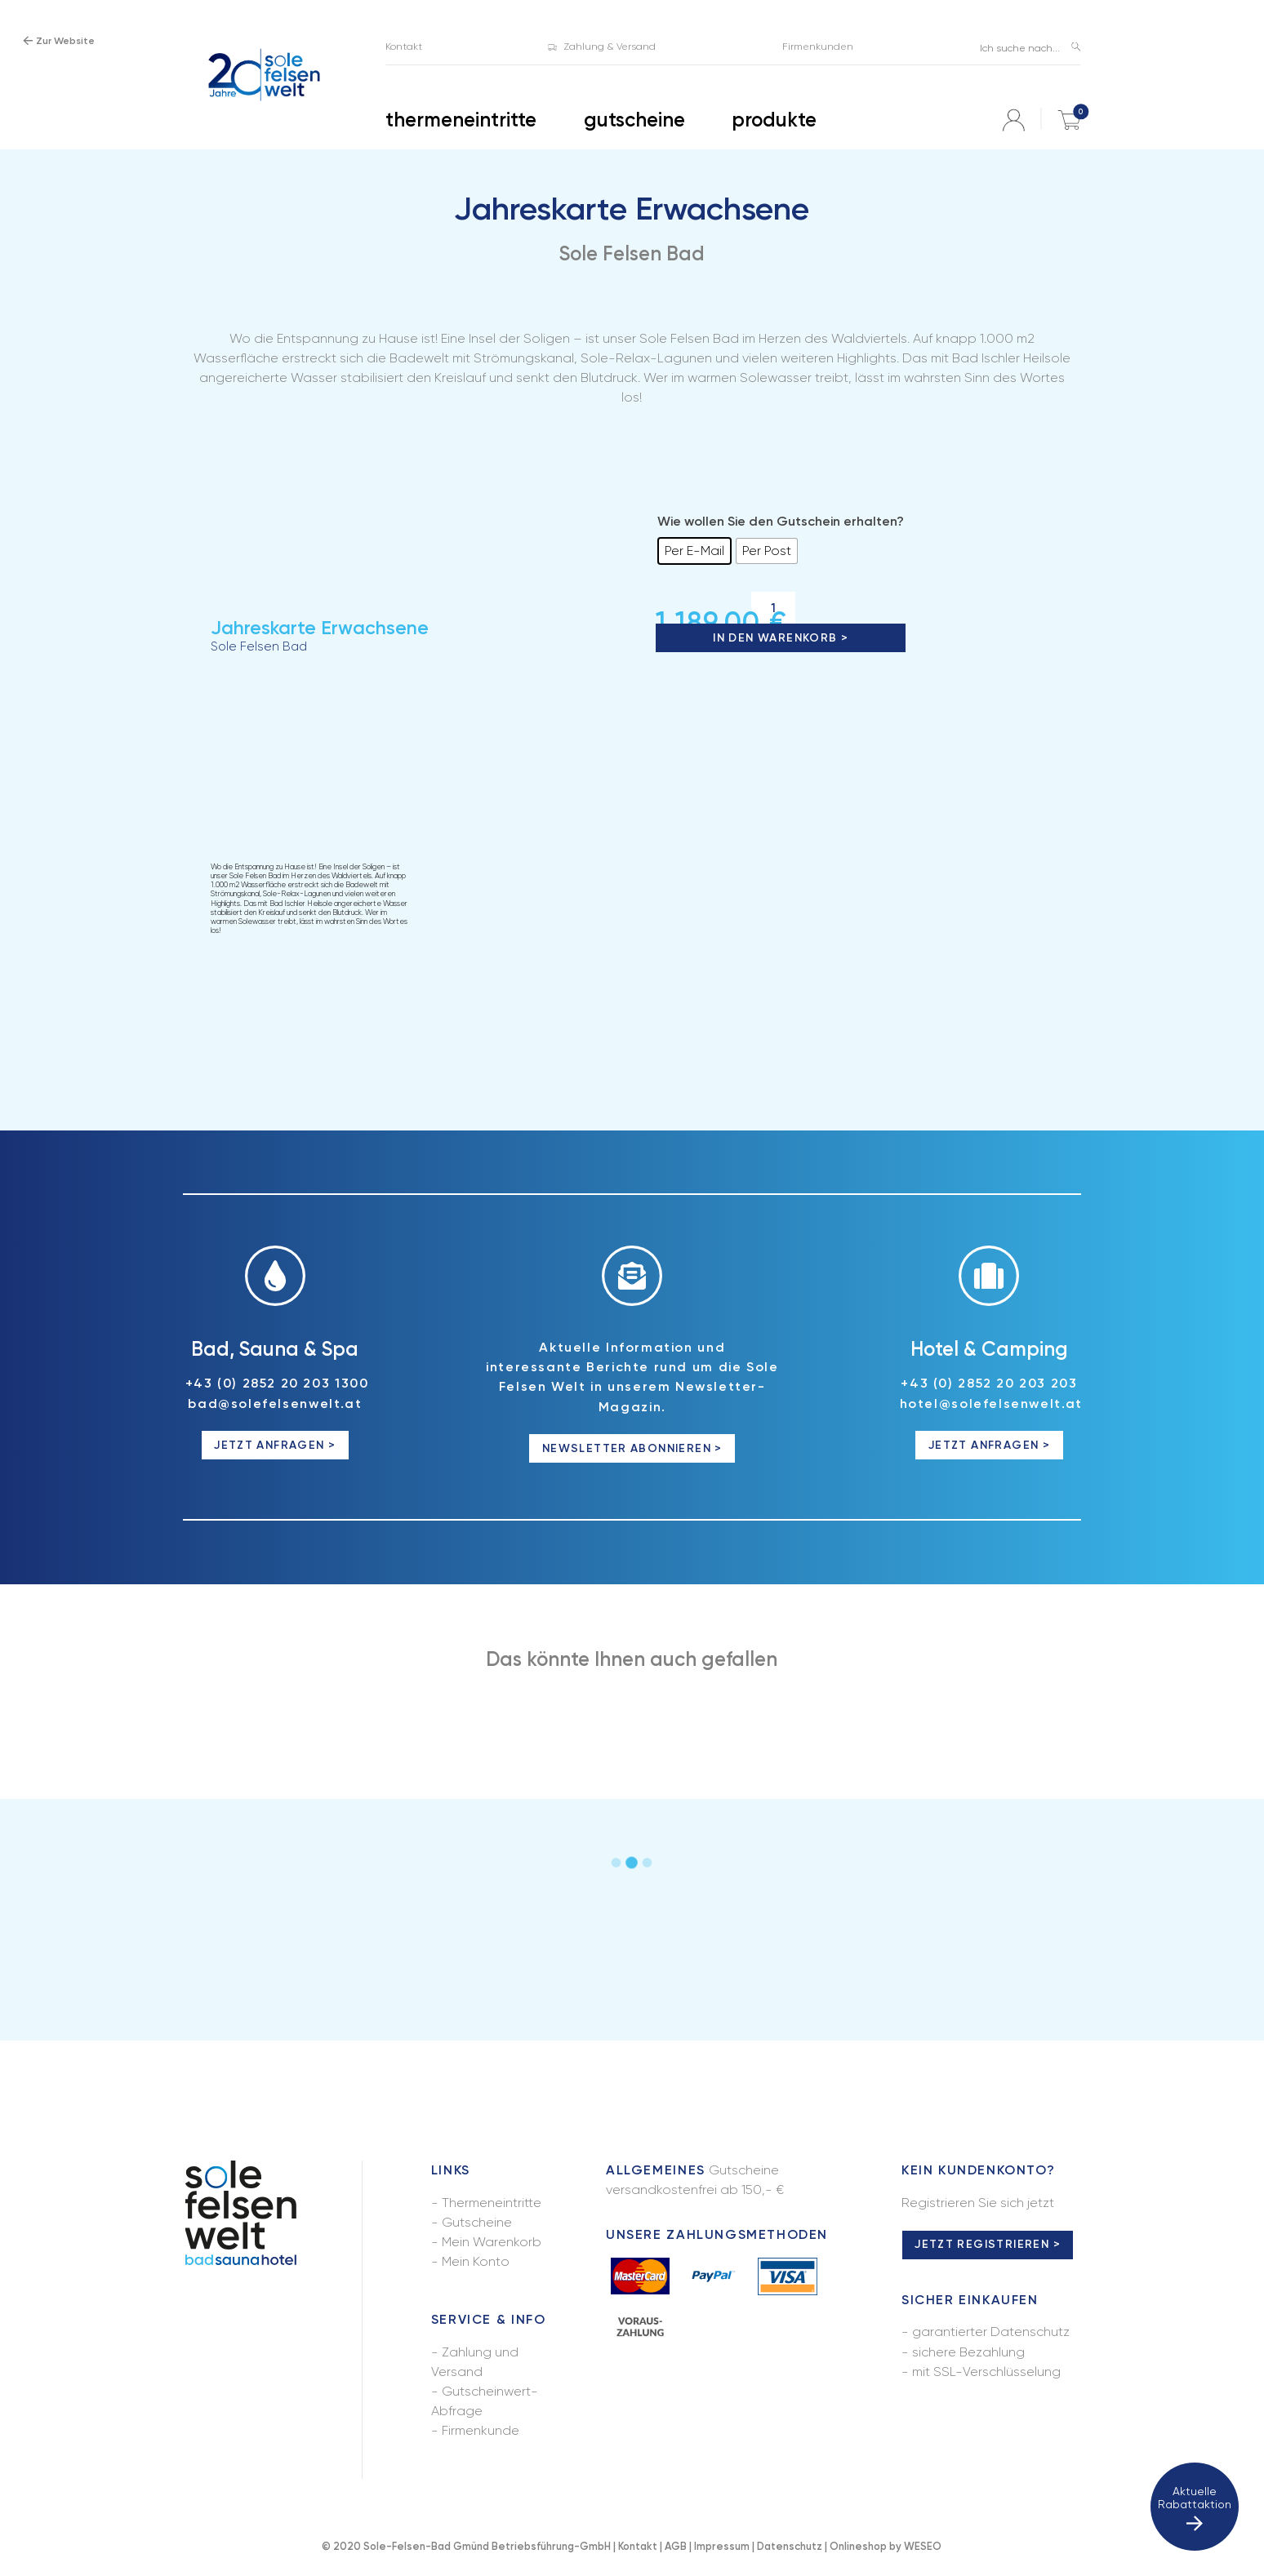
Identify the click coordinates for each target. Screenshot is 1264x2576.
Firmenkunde (480, 2430)
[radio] (694, 551)
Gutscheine (477, 2222)
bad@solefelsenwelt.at (275, 1403)
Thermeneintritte (491, 2202)
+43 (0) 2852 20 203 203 (989, 1383)
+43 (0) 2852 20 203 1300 (277, 1383)
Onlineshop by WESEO (885, 2546)
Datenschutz (789, 2546)
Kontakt (637, 2546)
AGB (676, 2546)
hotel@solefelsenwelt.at (991, 1403)
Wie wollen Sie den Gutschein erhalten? (780, 521)
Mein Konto (476, 2261)
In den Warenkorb (775, 638)
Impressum (722, 2546)
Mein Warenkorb (491, 2242)
